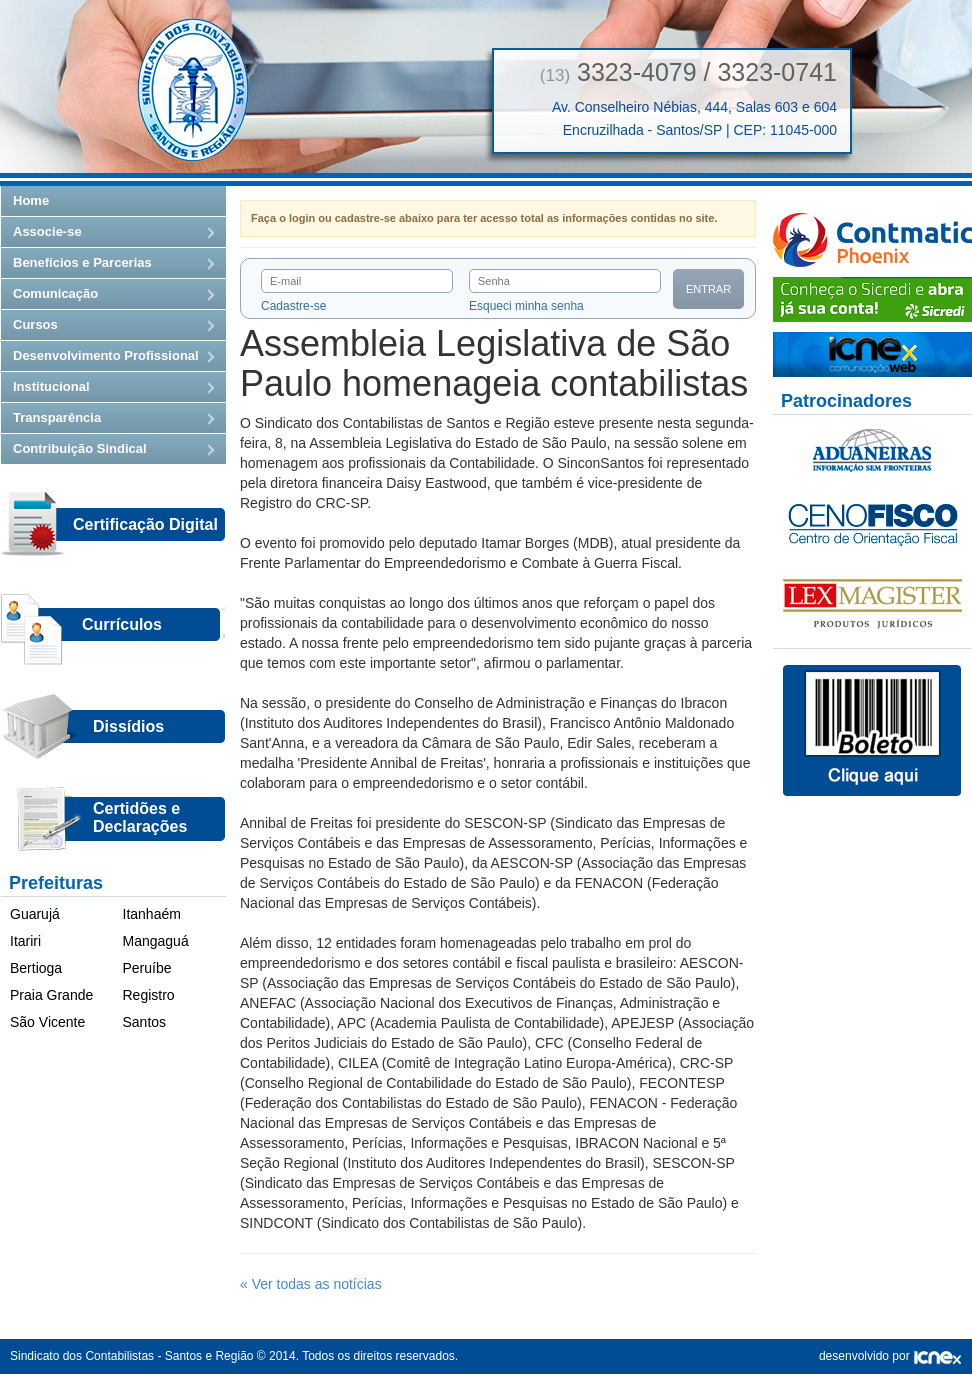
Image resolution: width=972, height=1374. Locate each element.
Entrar (708, 289)
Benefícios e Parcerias (82, 262)
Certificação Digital (145, 524)
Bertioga (36, 968)
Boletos (872, 731)
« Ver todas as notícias (311, 1284)
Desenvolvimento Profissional (106, 355)
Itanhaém (152, 914)
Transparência (57, 417)
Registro (149, 995)
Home (31, 200)
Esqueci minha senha (526, 306)
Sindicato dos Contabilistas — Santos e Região (193, 90)
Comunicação (55, 293)
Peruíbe (147, 968)
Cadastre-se (293, 306)
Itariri (25, 941)
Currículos (122, 624)
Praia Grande (51, 995)
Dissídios (128, 726)
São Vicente (47, 1022)
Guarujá (35, 914)
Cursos (35, 324)
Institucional (51, 386)
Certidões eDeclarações (140, 817)
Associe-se (47, 231)
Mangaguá (156, 941)
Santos (145, 1022)
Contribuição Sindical (80, 448)
